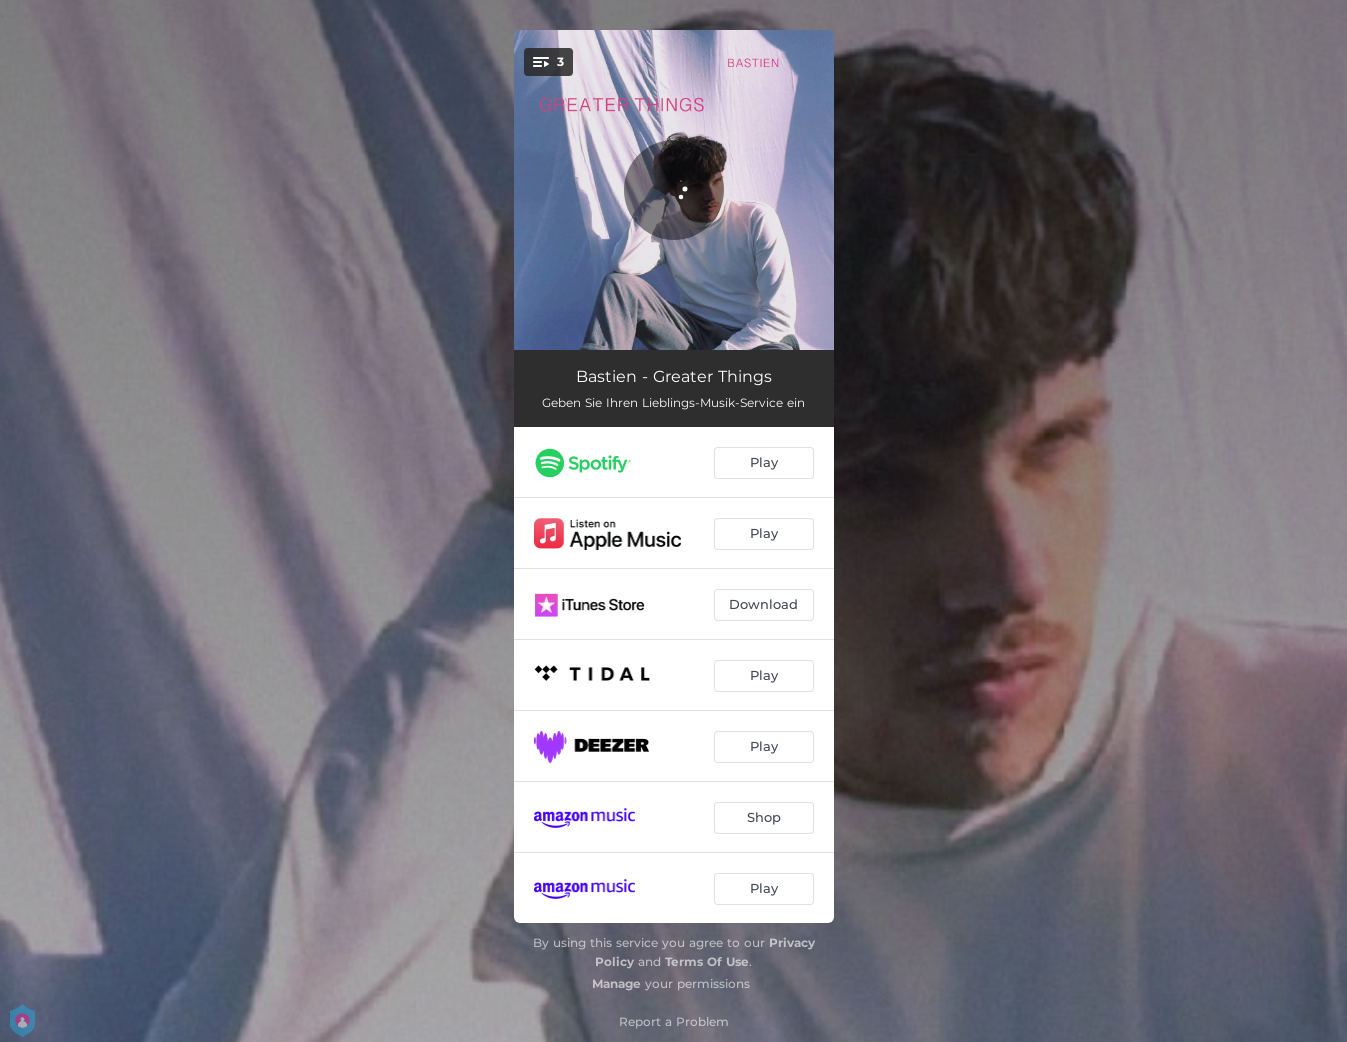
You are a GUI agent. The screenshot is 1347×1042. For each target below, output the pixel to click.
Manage (616, 983)
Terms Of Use (707, 961)
